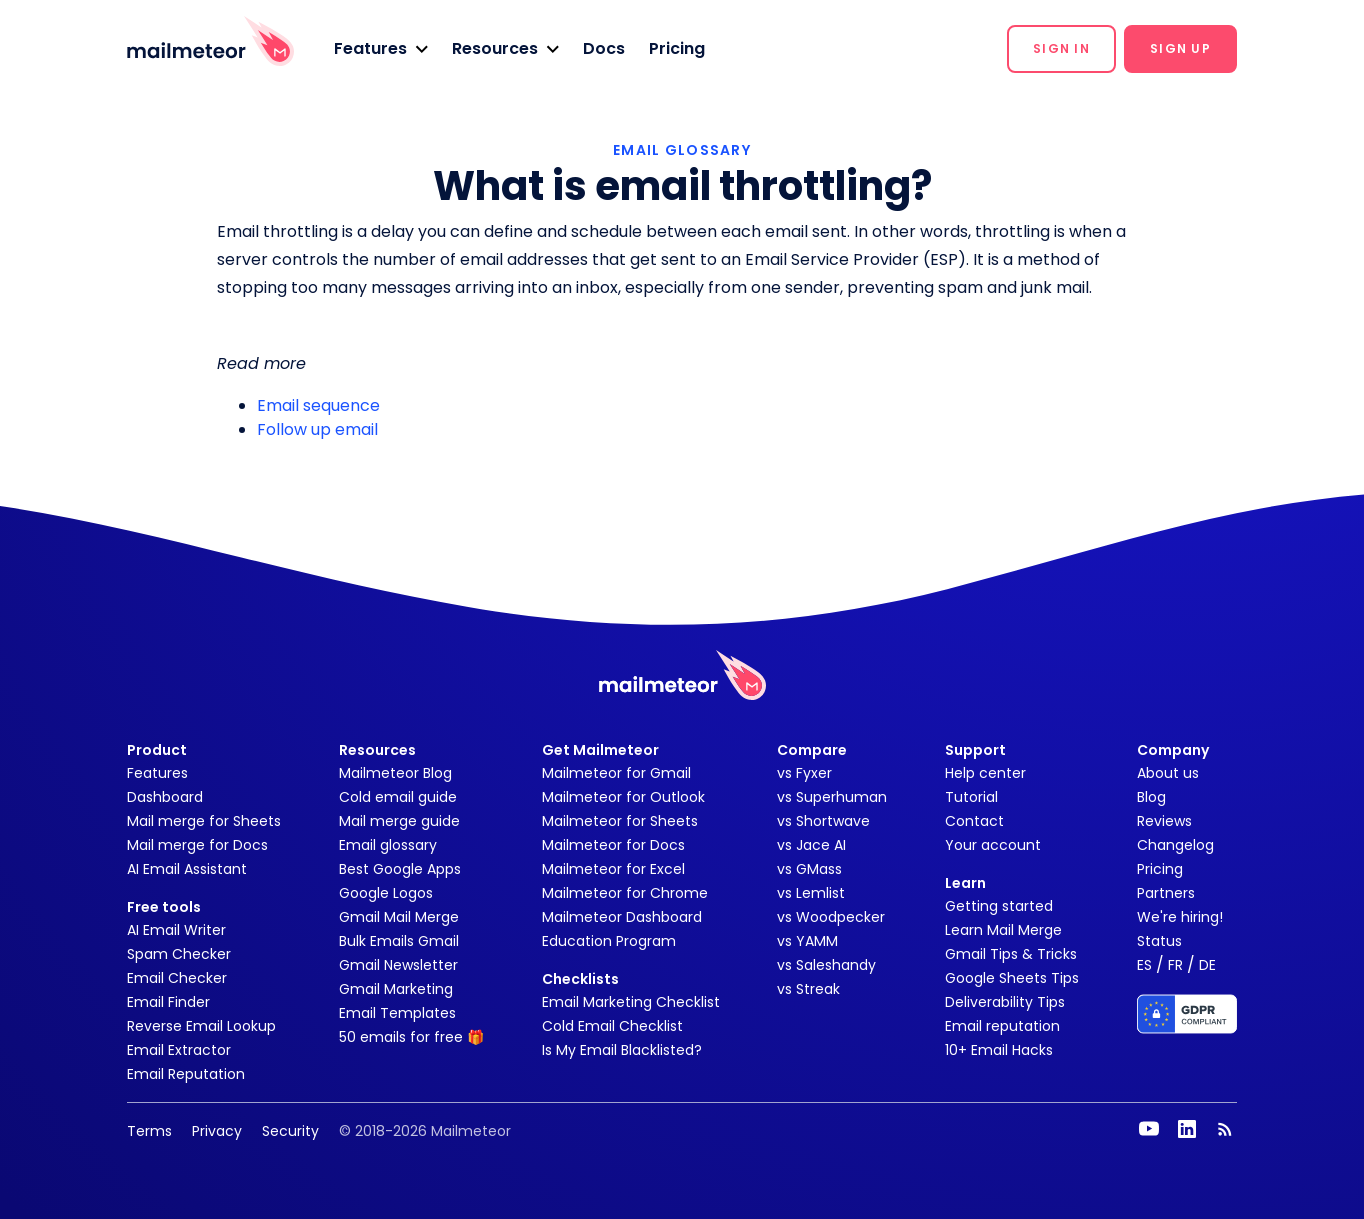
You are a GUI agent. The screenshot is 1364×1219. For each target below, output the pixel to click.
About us (1168, 773)
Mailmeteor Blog (395, 773)
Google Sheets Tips (1012, 978)
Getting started (999, 906)
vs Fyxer (804, 773)
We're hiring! (1180, 917)
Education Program (609, 941)
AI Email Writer (176, 930)
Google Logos (386, 893)
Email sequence (318, 405)
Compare (812, 750)
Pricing (677, 48)
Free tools (164, 907)
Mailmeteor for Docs (613, 845)
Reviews (1164, 821)
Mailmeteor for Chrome (625, 893)
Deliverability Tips (1005, 1002)
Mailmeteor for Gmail (616, 773)
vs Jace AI (811, 845)
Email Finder (168, 1002)
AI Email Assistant (187, 869)
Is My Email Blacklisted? (622, 1050)
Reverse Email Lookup (201, 1026)
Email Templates (397, 1013)
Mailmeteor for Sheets (620, 821)
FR (1175, 965)
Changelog (1175, 845)
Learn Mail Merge (1003, 930)
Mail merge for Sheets (204, 821)
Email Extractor (179, 1050)
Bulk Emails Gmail (399, 941)
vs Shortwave (823, 821)
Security (290, 1131)
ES (1144, 965)
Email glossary (388, 845)
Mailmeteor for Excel (613, 869)
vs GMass (809, 869)
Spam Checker (179, 954)
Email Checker (177, 978)
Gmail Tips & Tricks (1011, 954)
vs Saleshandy (826, 965)
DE (1207, 965)
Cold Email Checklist (612, 1026)
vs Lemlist (811, 893)
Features (157, 773)
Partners (1166, 893)
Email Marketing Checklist (631, 1002)
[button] (381, 49)
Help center (985, 773)
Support (975, 750)
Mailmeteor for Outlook (623, 797)
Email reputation (1002, 1026)
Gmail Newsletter (398, 965)
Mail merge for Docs (197, 845)
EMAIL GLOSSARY (682, 150)
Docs (604, 48)
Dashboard (165, 797)
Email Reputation (186, 1074)
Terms (149, 1131)
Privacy (217, 1131)
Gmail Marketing (396, 989)
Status (1159, 941)
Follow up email (317, 429)
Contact (974, 821)
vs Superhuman (832, 797)
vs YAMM (807, 941)
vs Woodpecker (831, 917)
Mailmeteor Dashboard (622, 917)
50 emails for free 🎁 (411, 1037)
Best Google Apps (400, 869)
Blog (1151, 797)
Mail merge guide (399, 821)
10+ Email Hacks (999, 1050)
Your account (993, 845)
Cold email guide (398, 797)
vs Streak (808, 989)
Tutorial (971, 797)
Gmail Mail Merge (399, 917)
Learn (965, 883)
